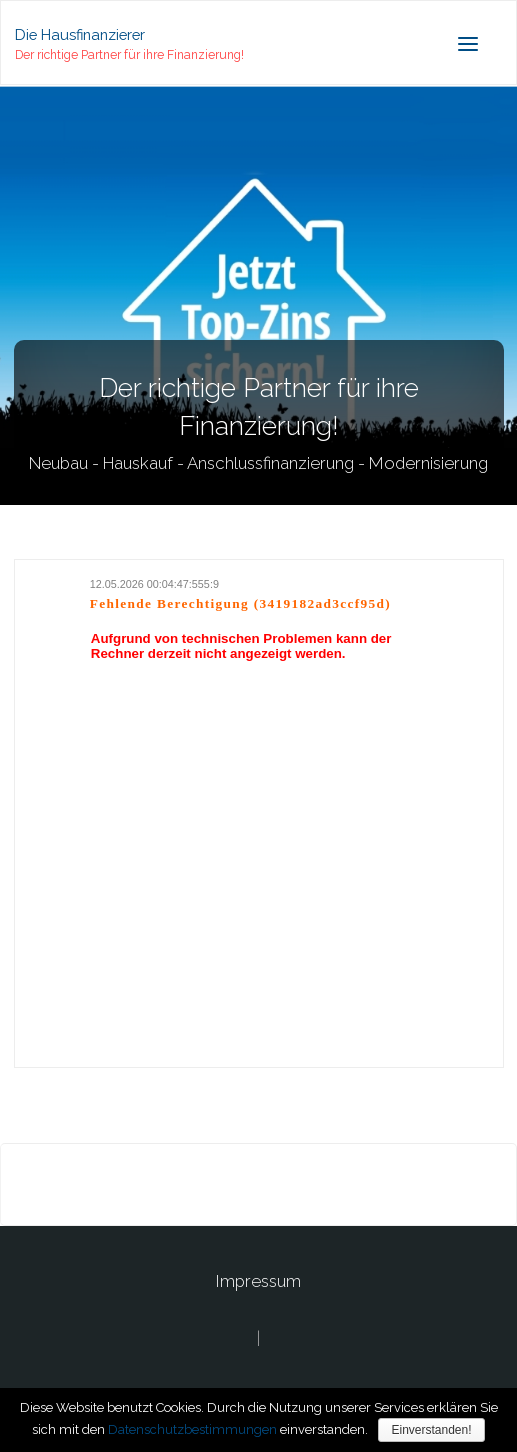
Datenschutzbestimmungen (192, 1429)
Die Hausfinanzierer (80, 33)
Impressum (258, 1281)
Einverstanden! (431, 1430)
